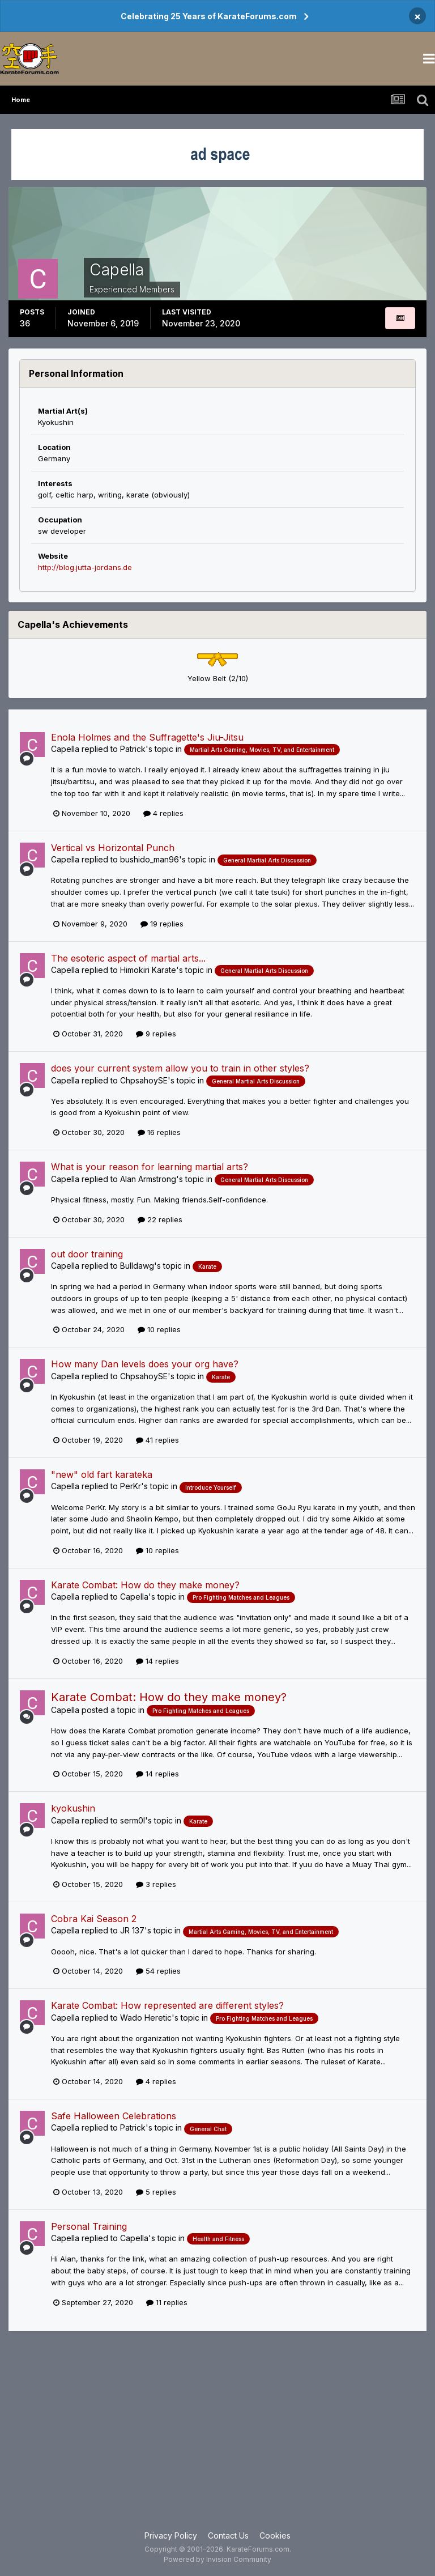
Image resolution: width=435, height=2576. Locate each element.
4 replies (163, 813)
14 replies (157, 1660)
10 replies (159, 1329)
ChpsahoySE (144, 1080)
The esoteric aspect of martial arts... (128, 958)
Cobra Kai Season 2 (94, 1918)
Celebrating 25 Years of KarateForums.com (209, 16)
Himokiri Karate (148, 970)
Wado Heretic (146, 2017)
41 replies (157, 1439)
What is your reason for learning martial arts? (149, 1166)
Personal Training (89, 2226)
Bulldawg (137, 1265)
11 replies (166, 2302)
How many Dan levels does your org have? (144, 1364)
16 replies (159, 1132)
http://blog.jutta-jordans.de (85, 567)
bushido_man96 (149, 859)
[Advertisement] (217, 2439)
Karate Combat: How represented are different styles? (167, 2005)
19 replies (162, 923)
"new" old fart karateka (101, 1474)
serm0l (132, 1820)
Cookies (275, 2535)
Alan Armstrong (148, 1179)
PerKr (130, 1486)
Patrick (133, 749)
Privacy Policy (170, 2535)
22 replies (160, 1219)
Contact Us (228, 2535)
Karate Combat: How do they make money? (145, 1585)
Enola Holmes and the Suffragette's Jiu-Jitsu (147, 737)
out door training (87, 1254)
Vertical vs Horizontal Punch (112, 847)
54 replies (158, 1970)
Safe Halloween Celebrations (113, 2116)
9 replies (156, 1033)
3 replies (156, 1884)
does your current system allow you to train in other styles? (180, 1068)
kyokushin (73, 1808)
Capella (65, 749)
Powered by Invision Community (217, 2559)
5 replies (156, 2191)
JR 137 (132, 1930)
